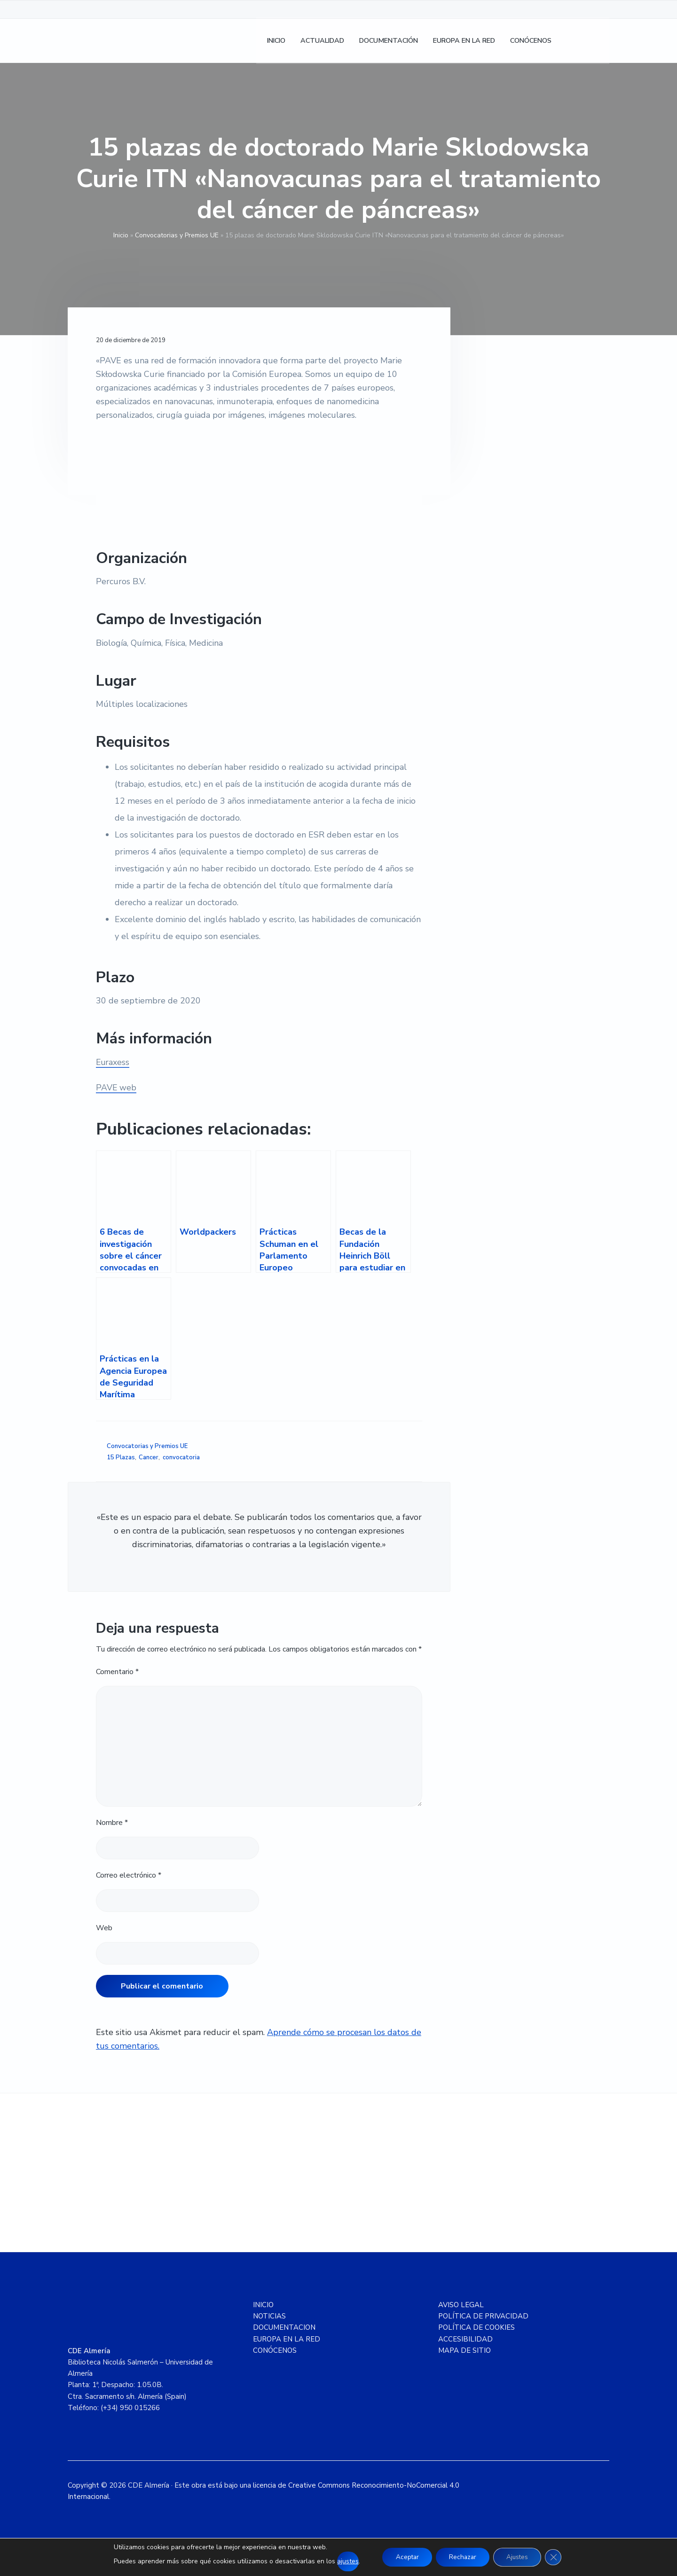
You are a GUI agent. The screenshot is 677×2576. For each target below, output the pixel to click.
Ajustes (519, 2557)
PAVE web (116, 1087)
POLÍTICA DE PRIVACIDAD (483, 2316)
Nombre (112, 1822)
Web (104, 1928)
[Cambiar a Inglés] (597, 42)
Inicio (120, 235)
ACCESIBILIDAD (465, 2339)
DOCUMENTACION (284, 2327)
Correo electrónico (128, 1875)
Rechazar (462, 2557)
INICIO (263, 2305)
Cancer (148, 1457)
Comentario (117, 1672)
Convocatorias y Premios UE (177, 235)
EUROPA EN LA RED (286, 2339)
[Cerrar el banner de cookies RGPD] (557, 2557)
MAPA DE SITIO (464, 2350)
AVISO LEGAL (461, 2305)
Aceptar (404, 2557)
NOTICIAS (269, 2316)
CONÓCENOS (275, 2350)
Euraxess (113, 1062)
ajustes (343, 2561)
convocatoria (181, 1457)
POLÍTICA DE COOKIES (476, 2327)
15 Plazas (121, 1457)
